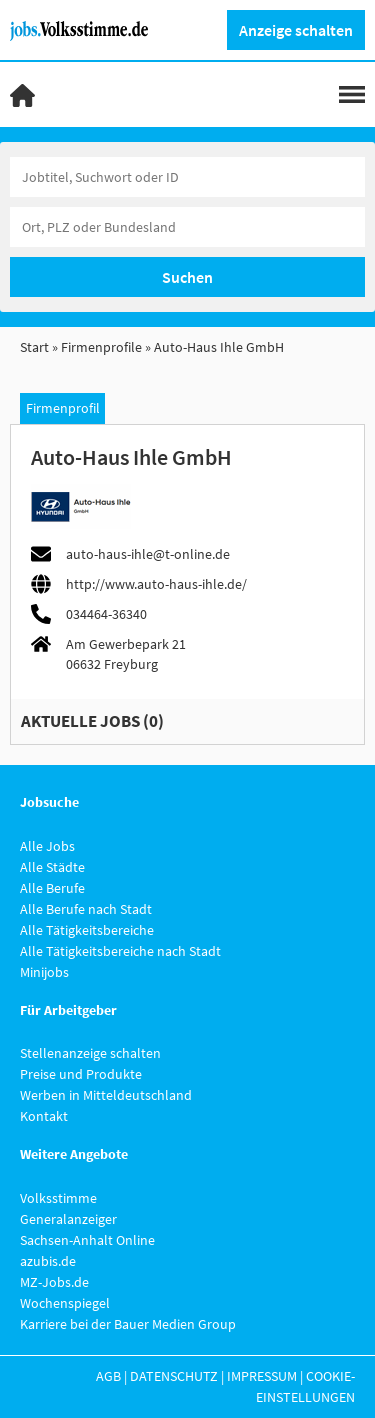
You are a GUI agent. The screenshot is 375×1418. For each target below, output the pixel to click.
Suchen (187, 277)
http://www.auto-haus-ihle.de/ (156, 584)
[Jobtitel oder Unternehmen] (187, 177)
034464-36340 (106, 614)
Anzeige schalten (296, 30)
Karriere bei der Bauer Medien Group (128, 1324)
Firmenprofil (63, 408)
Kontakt (44, 1116)
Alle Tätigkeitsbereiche (87, 930)
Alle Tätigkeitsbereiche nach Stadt (120, 951)
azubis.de (48, 1261)
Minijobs (44, 972)
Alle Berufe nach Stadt (86, 909)
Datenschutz (174, 1376)
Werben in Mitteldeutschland (106, 1095)
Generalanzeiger (68, 1219)
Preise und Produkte (81, 1074)
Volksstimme (58, 1198)
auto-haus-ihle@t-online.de (148, 554)
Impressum (262, 1376)
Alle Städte (52, 867)
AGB (108, 1376)
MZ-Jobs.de (54, 1282)
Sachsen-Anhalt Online (87, 1240)
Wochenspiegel (65, 1303)
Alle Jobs (47, 846)
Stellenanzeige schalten (90, 1053)
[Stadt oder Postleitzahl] (187, 227)
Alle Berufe (52, 888)
